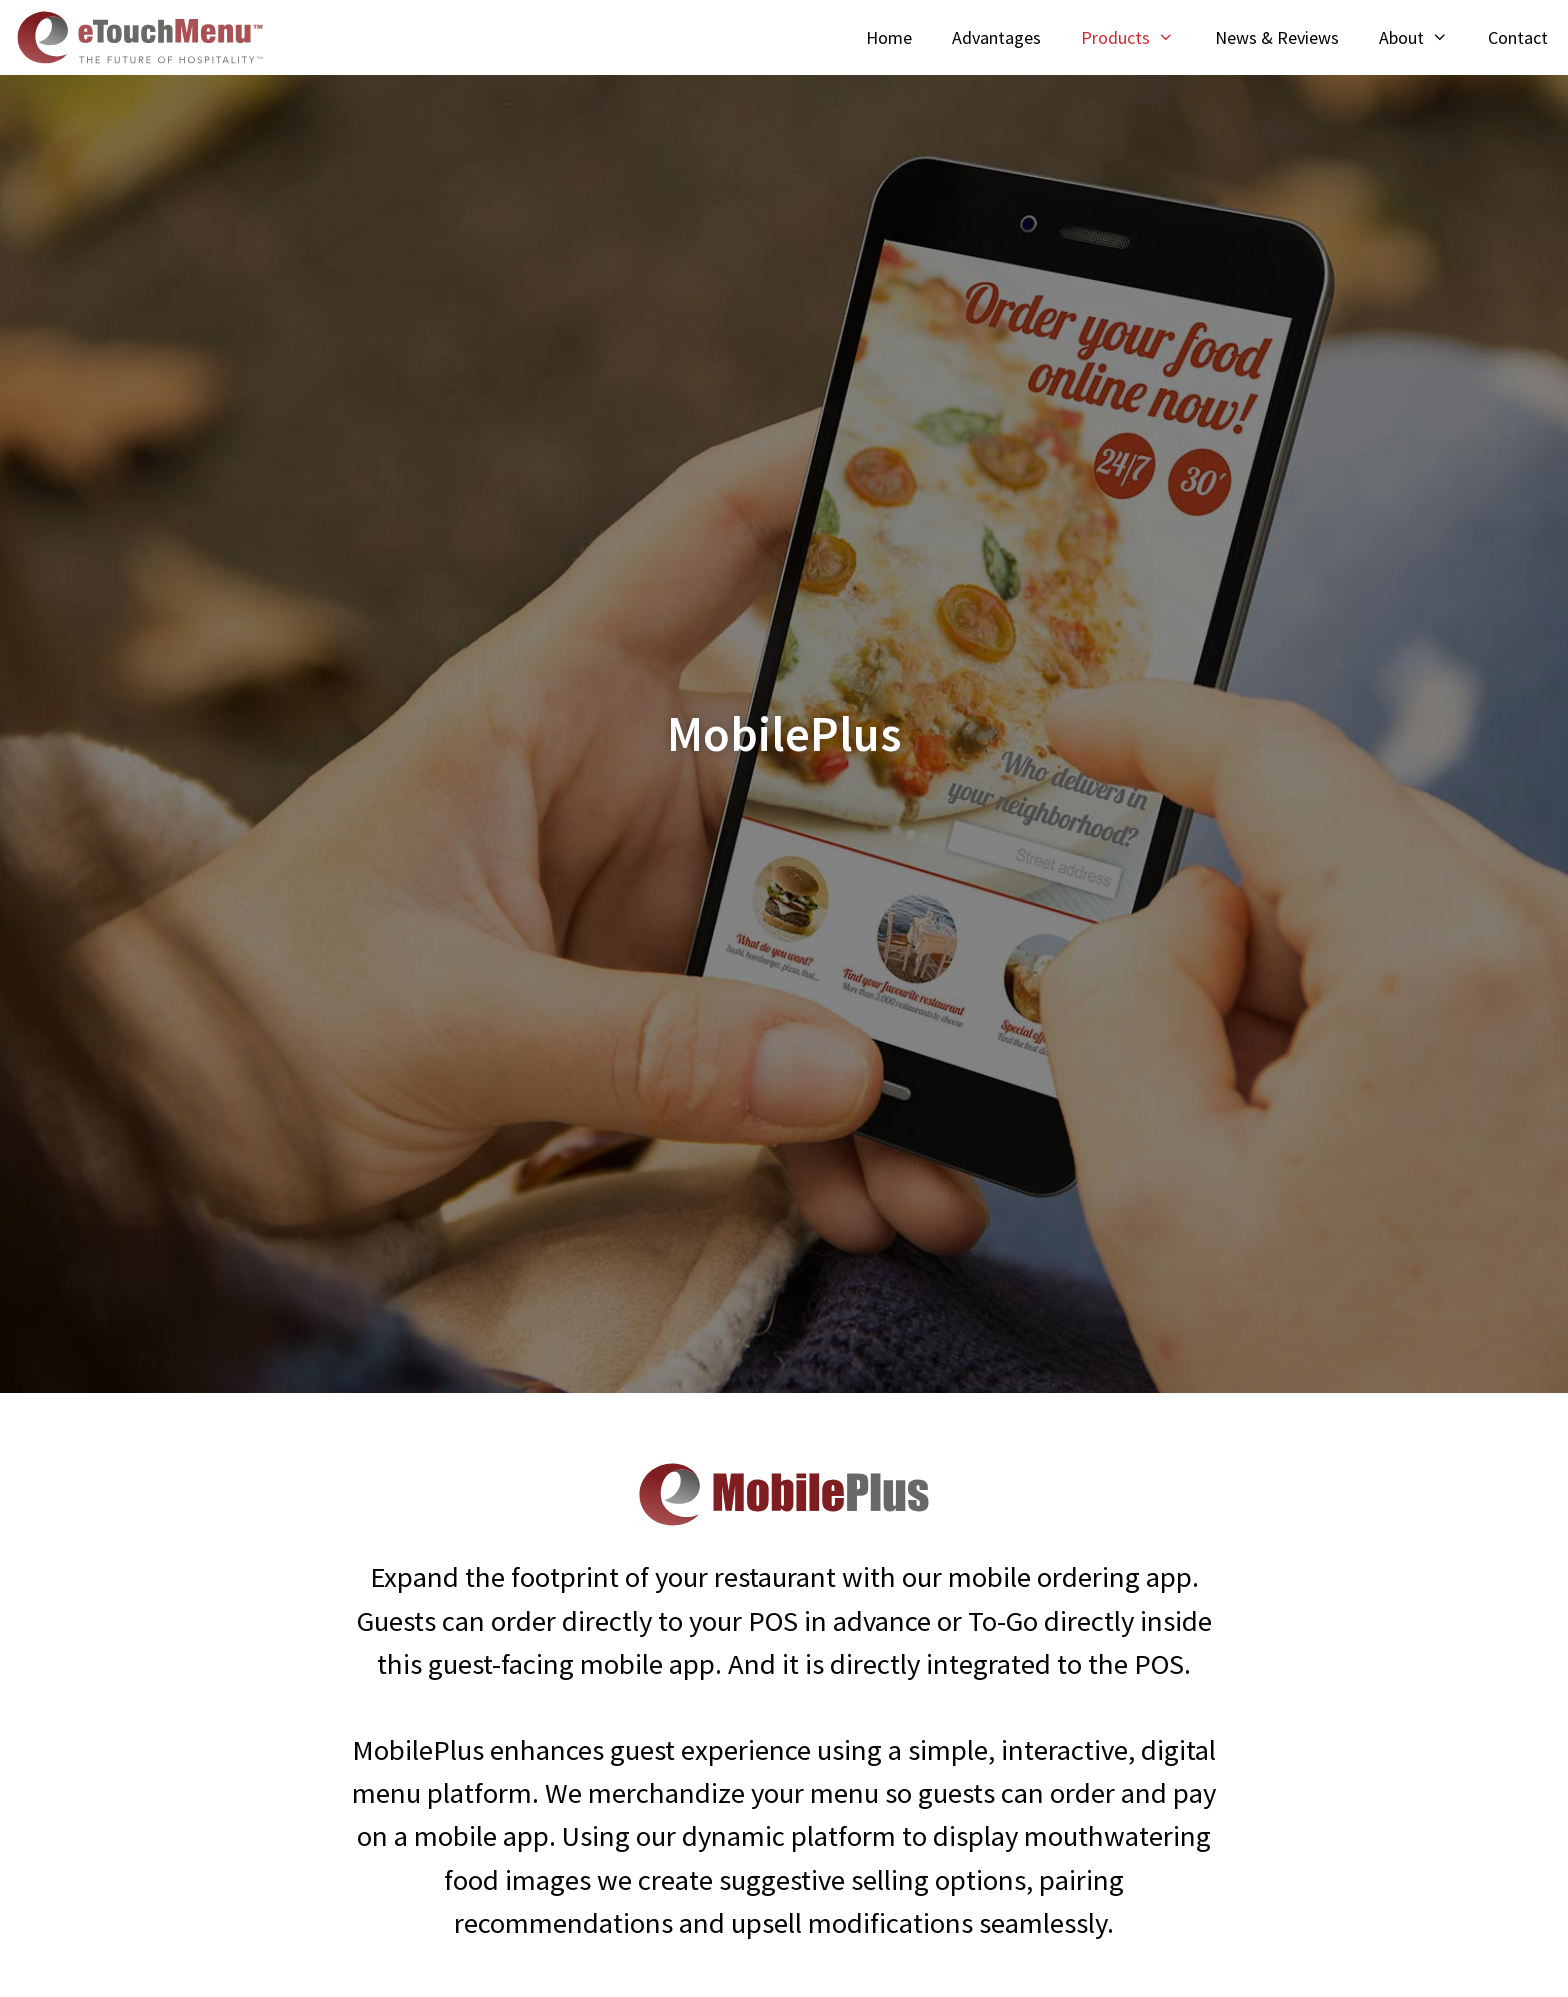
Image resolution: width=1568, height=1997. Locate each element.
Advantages (996, 37)
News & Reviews (1277, 37)
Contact (1518, 37)
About (1423, 37)
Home (889, 37)
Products (1137, 37)
